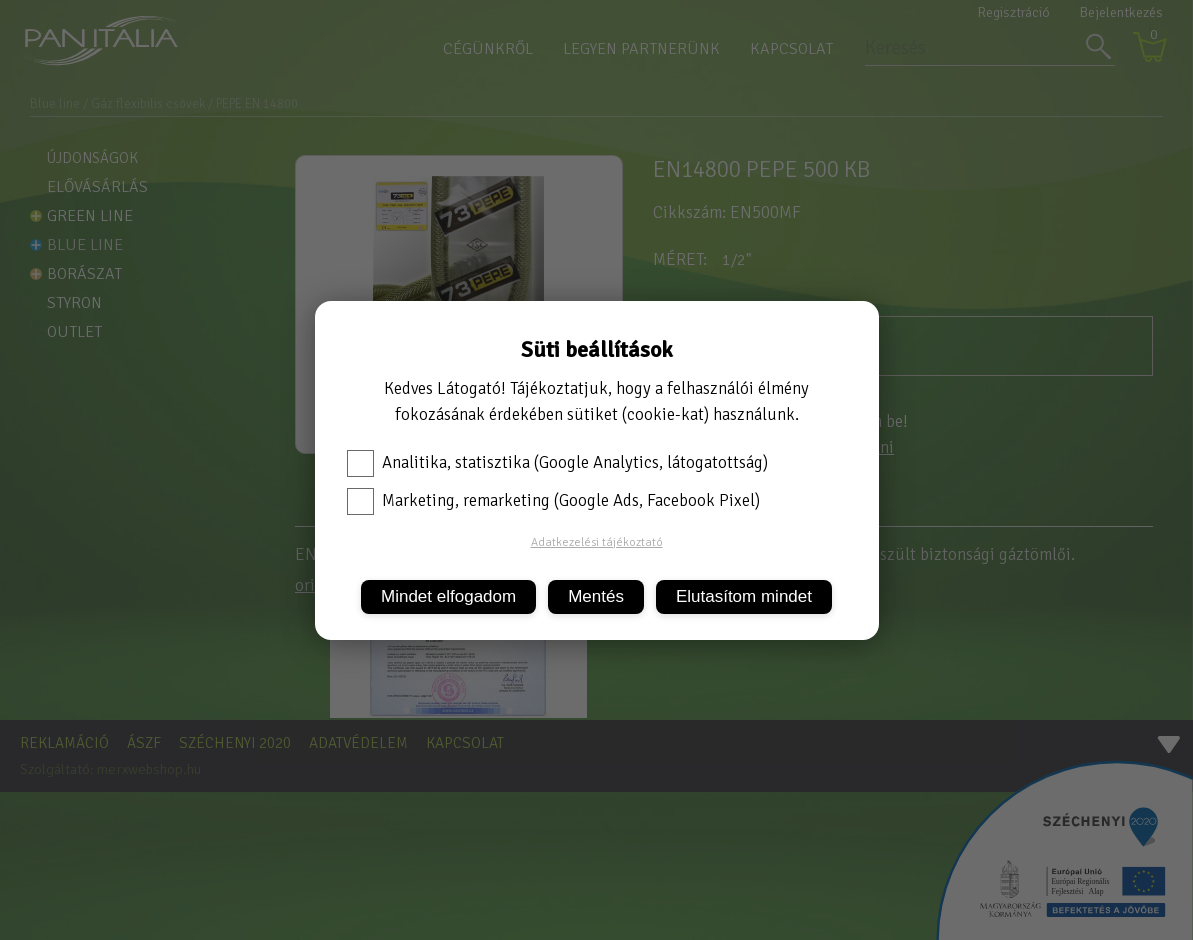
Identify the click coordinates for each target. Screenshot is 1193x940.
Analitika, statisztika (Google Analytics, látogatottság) (557, 463)
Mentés (596, 596)
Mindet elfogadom (448, 596)
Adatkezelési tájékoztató (597, 542)
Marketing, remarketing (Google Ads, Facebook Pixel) (553, 501)
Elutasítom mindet (744, 596)
